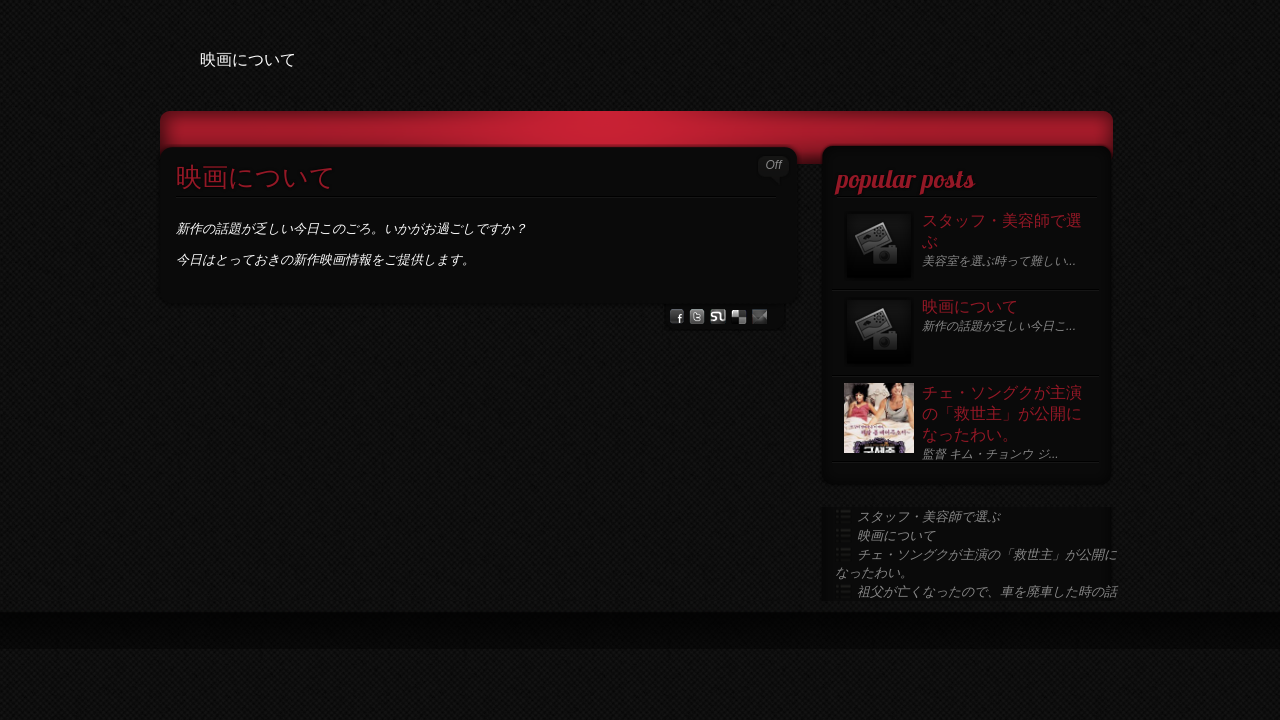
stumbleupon (718, 316)
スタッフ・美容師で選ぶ (1002, 232)
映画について (256, 179)
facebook (676, 316)
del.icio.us (739, 316)
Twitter (697, 316)
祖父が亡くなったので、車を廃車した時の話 (987, 591)
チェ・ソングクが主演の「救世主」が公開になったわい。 (1002, 415)
